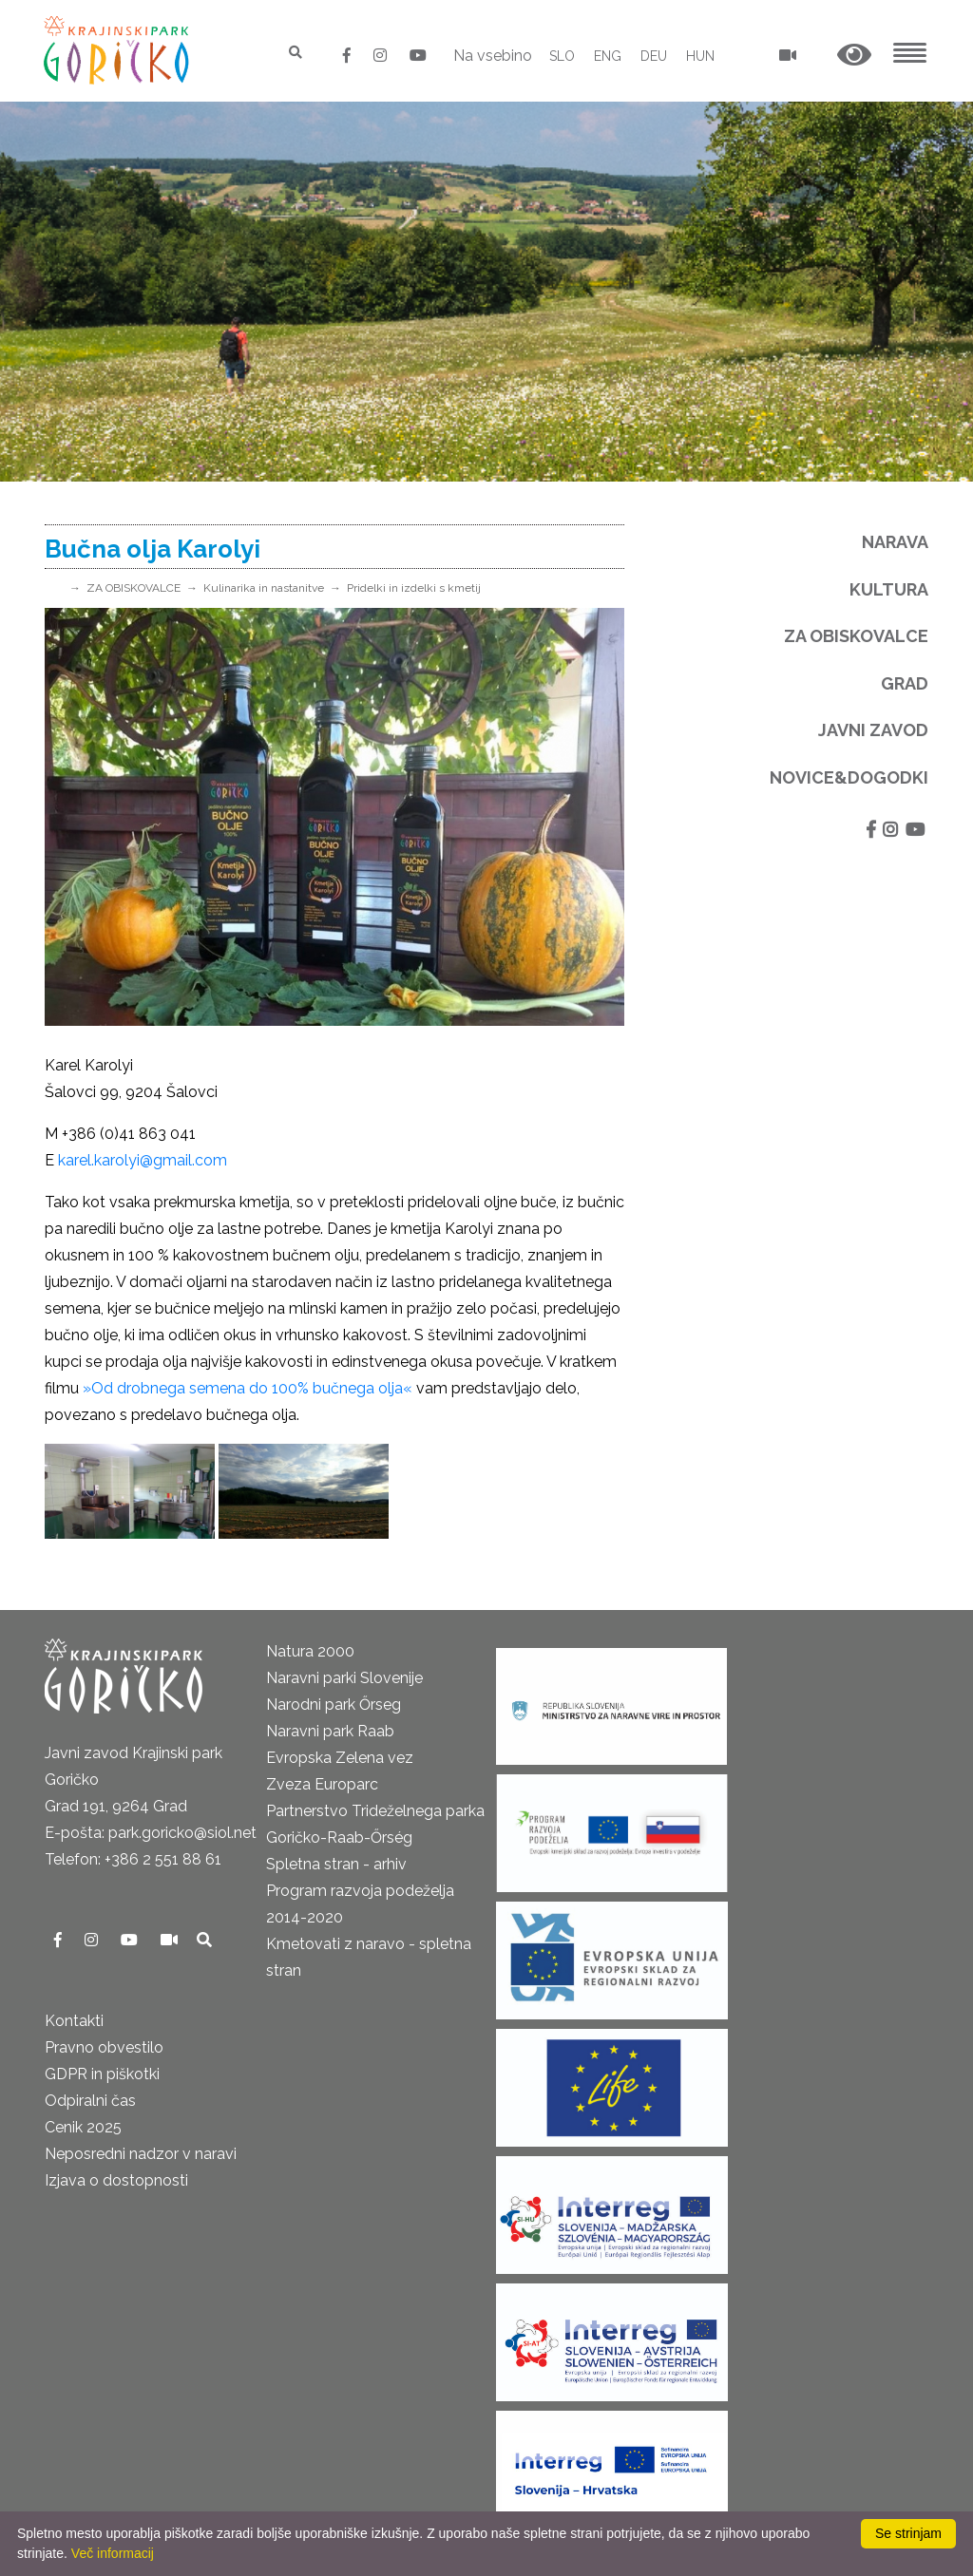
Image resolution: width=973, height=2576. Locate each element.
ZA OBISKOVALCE (133, 588)
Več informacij (112, 2553)
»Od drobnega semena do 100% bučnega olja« (247, 1388)
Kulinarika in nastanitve (263, 588)
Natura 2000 (310, 1651)
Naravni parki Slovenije (344, 1678)
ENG (607, 56)
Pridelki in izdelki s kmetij (414, 588)
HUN (700, 56)
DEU (653, 56)
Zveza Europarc (322, 1784)
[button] (854, 55)
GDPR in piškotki (102, 2074)
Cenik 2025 (83, 2127)
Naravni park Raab (330, 1731)
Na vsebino (492, 56)
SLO (562, 56)
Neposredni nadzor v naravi (141, 2154)
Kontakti (74, 2021)
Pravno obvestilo (104, 2047)
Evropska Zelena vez (339, 1758)
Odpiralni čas (90, 2101)
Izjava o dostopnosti (116, 2180)
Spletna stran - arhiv (336, 1864)
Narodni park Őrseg (333, 1704)
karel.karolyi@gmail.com (142, 1160)
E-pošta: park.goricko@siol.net (151, 1833)
